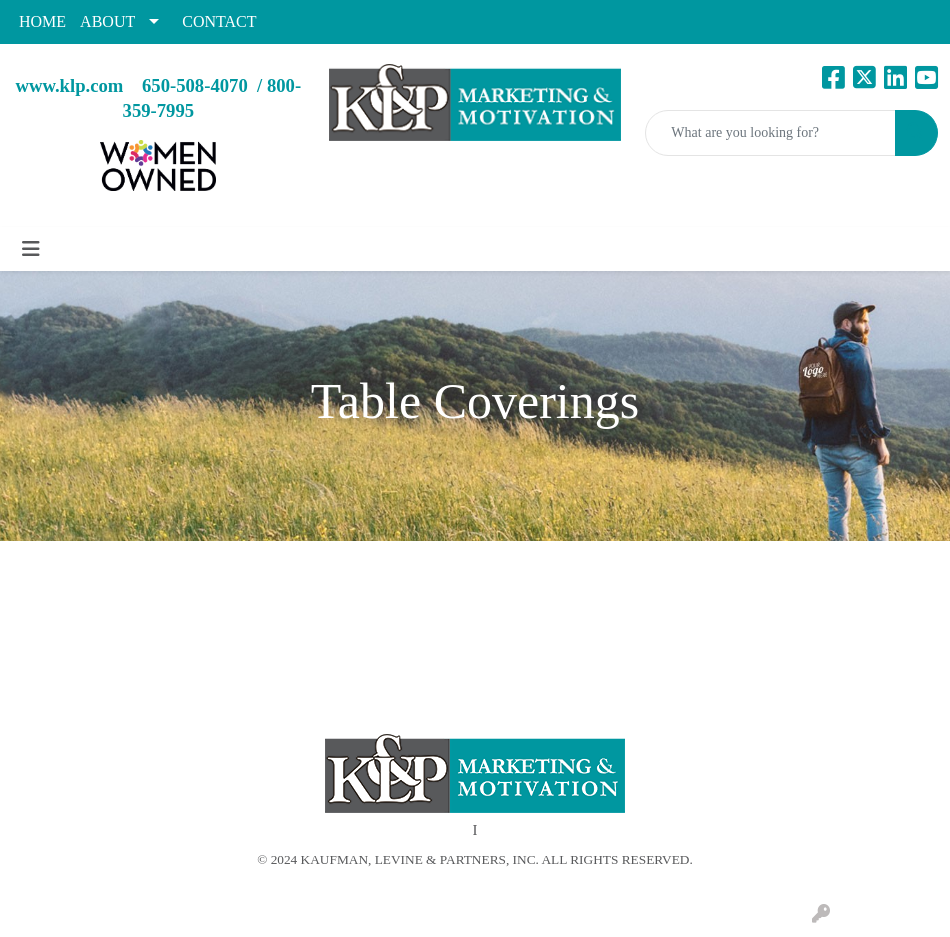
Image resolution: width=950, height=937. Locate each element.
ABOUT (107, 21)
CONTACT (219, 21)
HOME (42, 21)
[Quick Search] (770, 133)
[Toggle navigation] (31, 249)
